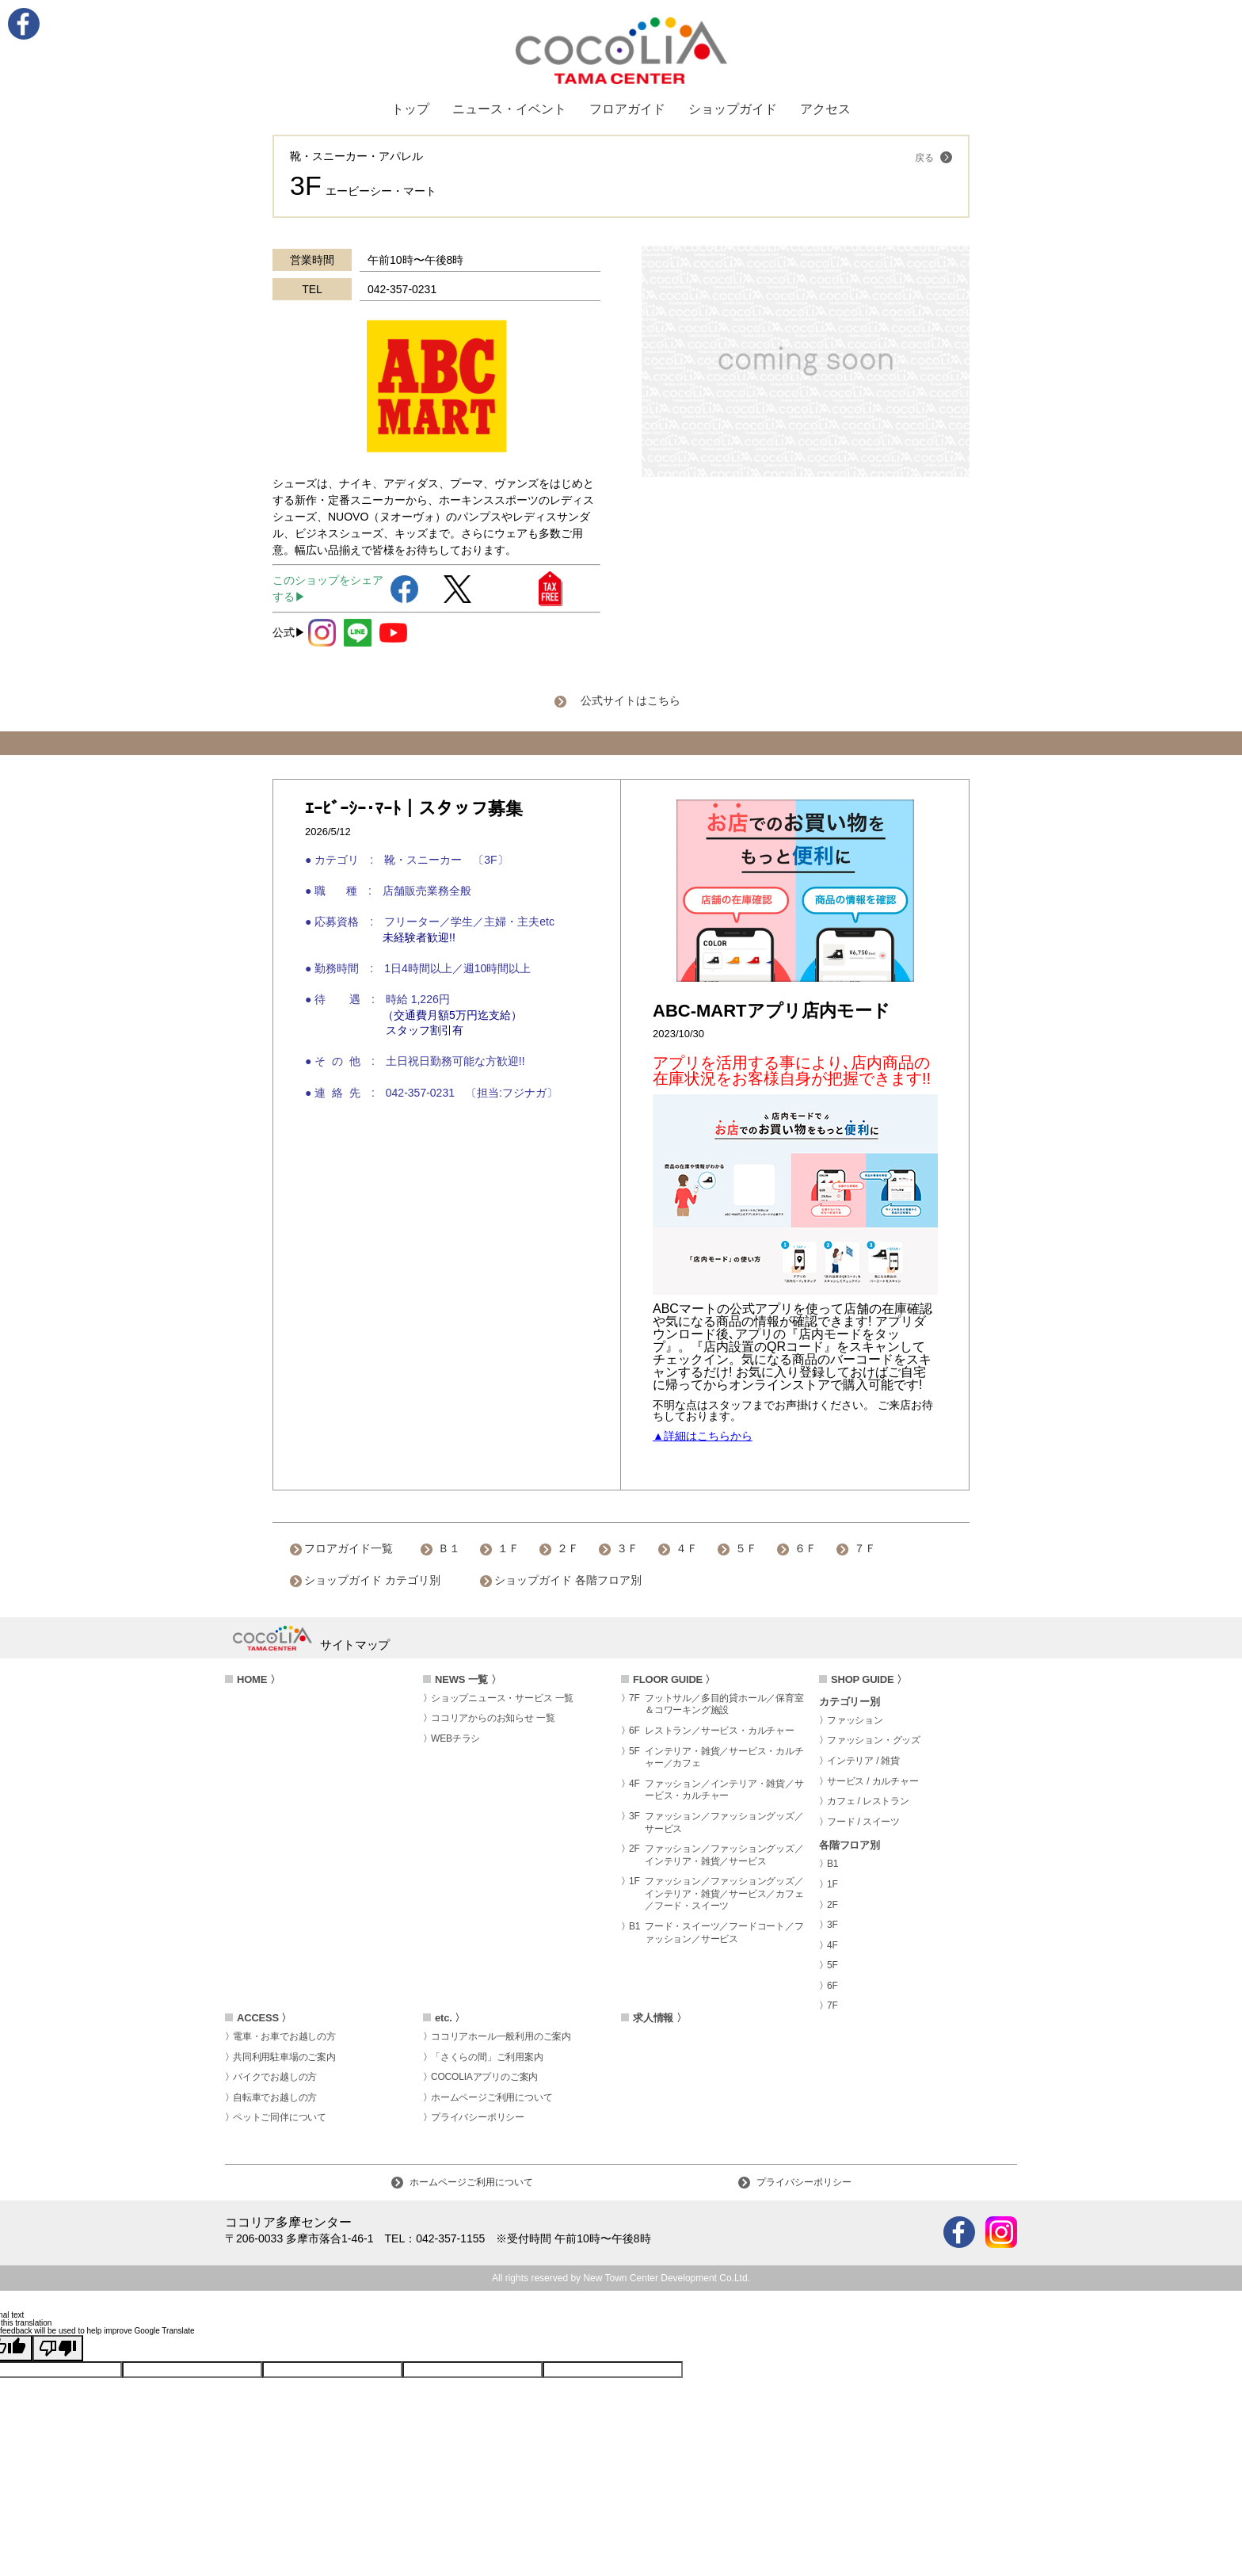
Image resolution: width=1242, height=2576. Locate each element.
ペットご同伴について (279, 2117)
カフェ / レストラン (868, 1801)
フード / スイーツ (863, 1821)
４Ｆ (687, 1548)
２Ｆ (568, 1548)
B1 (832, 1863)
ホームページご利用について (491, 2097)
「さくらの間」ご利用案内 (487, 2057)
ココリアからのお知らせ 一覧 (493, 1717)
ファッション (855, 1720)
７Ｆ (865, 1548)
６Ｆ (805, 1548)
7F (832, 2005)
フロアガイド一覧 (348, 1548)
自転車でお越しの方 (275, 2097)
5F (832, 1965)
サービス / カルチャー (873, 1781)
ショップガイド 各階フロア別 (568, 1580)
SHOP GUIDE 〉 (869, 1679)
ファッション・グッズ (873, 1740)
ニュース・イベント (509, 109)
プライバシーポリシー (477, 2117)
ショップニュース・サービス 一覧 (502, 1698)
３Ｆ (627, 1548)
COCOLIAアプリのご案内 (484, 2076)
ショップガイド (732, 109)
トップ (410, 109)
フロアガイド (627, 109)
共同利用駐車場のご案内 (284, 2057)
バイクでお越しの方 (275, 2076)
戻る (933, 157)
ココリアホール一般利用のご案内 (501, 2036)
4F (832, 1945)
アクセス (825, 109)
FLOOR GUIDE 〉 (674, 1679)
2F (832, 1904)
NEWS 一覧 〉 (468, 1679)
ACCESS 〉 (264, 2018)
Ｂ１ (449, 1548)
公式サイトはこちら (630, 700)
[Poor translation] (57, 2348)
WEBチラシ (455, 1738)
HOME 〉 (258, 1679)
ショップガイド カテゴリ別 (372, 1580)
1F (832, 1884)
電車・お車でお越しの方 (284, 2036)
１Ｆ (508, 1548)
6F (832, 1985)
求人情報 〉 (659, 2018)
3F (832, 1924)
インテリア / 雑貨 (863, 1760)
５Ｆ (746, 1548)
